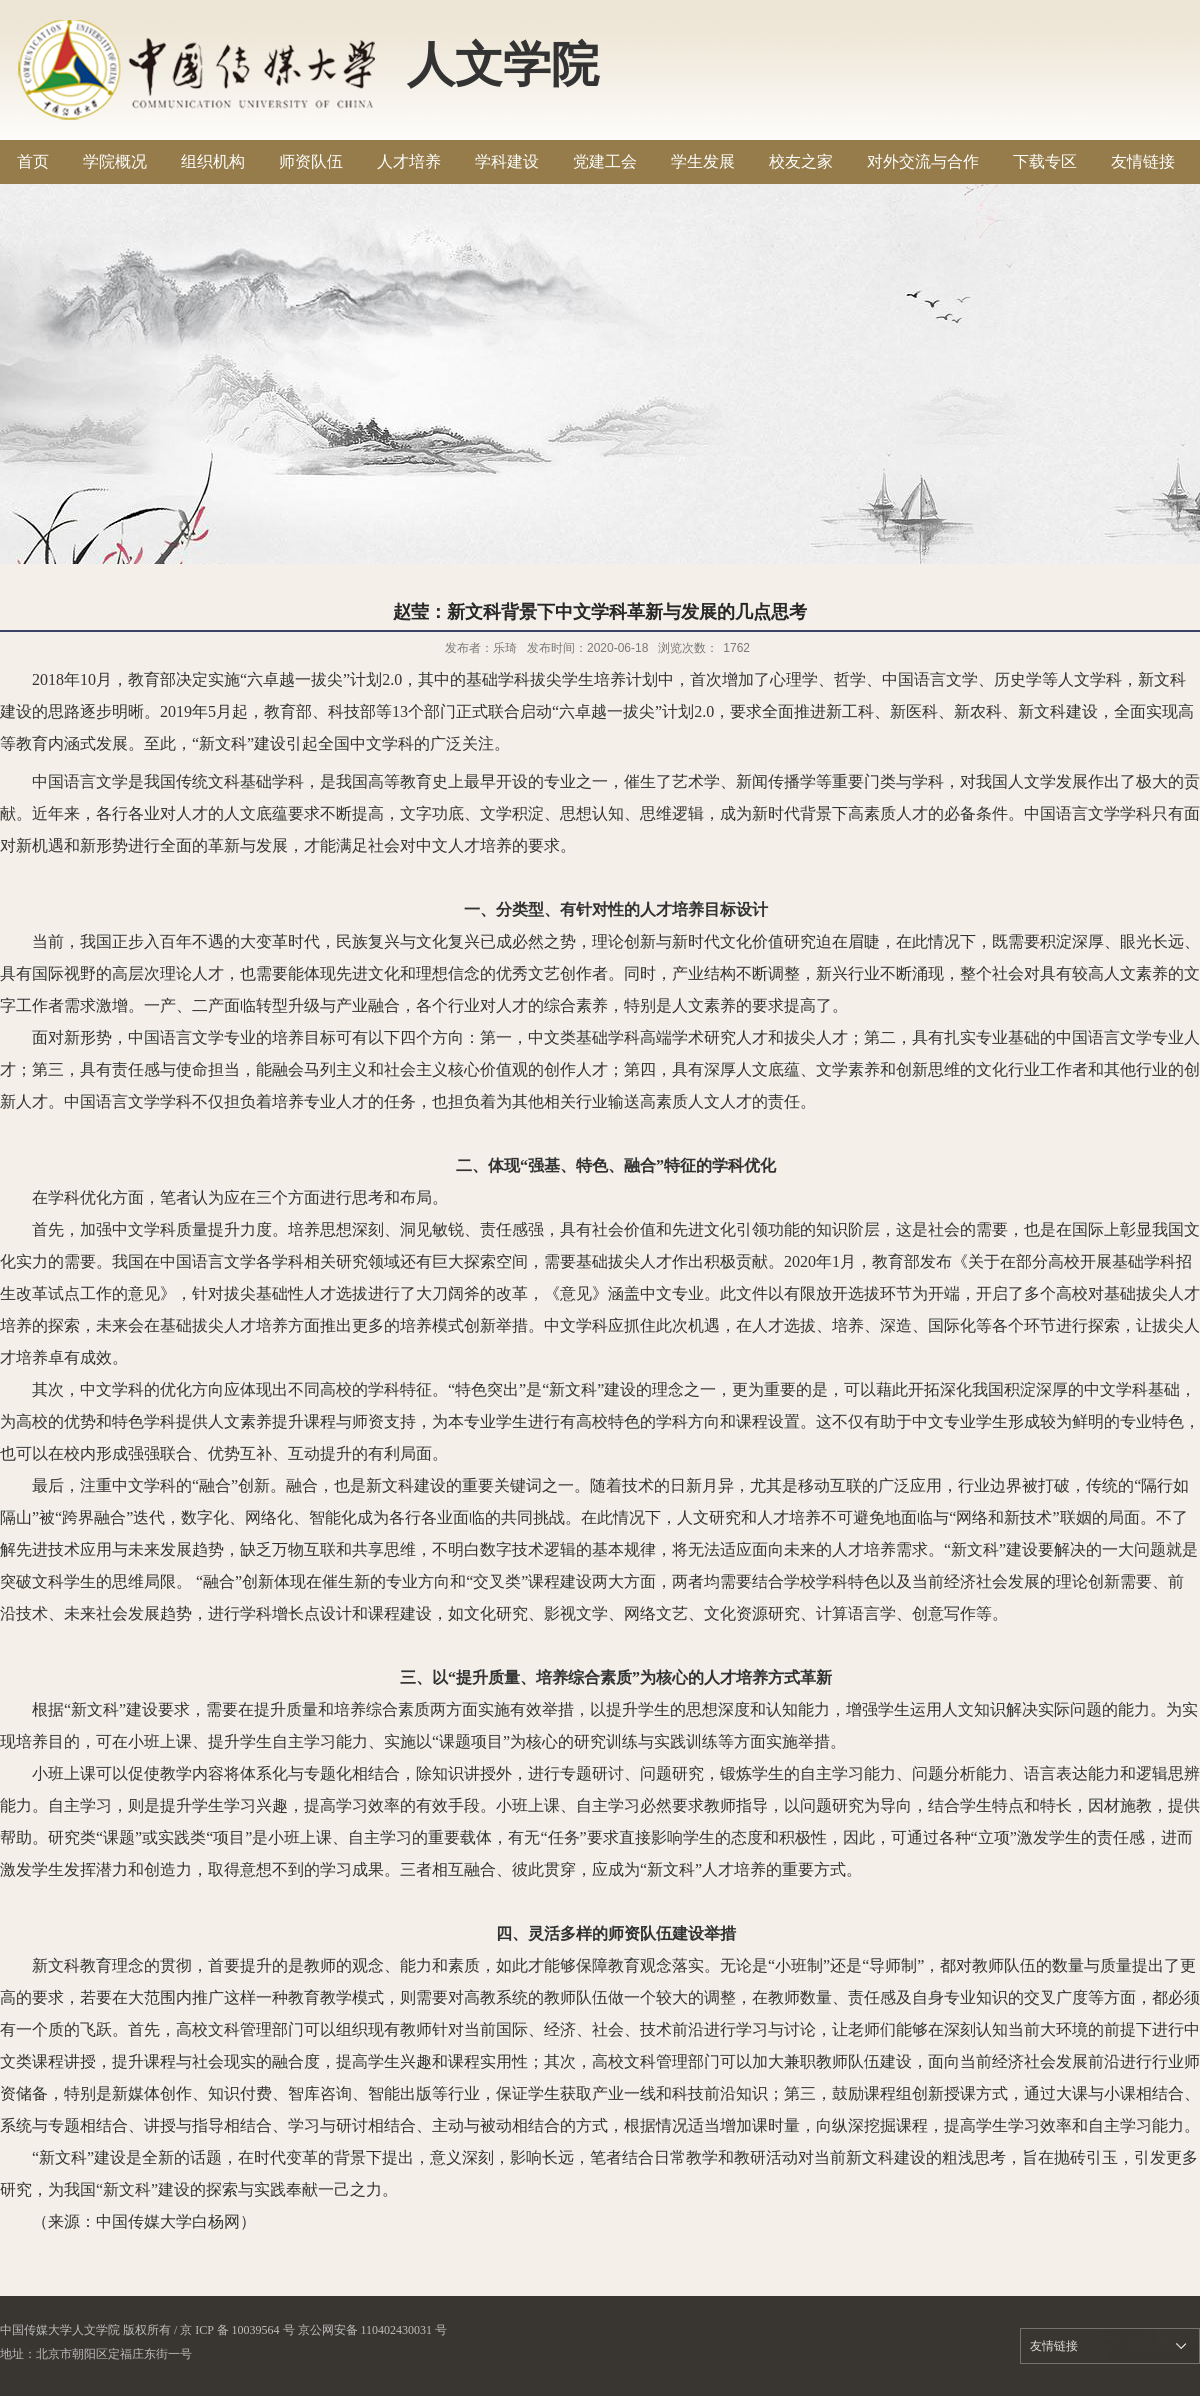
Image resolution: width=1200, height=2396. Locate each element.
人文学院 (503, 64)
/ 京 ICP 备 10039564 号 (234, 2330)
